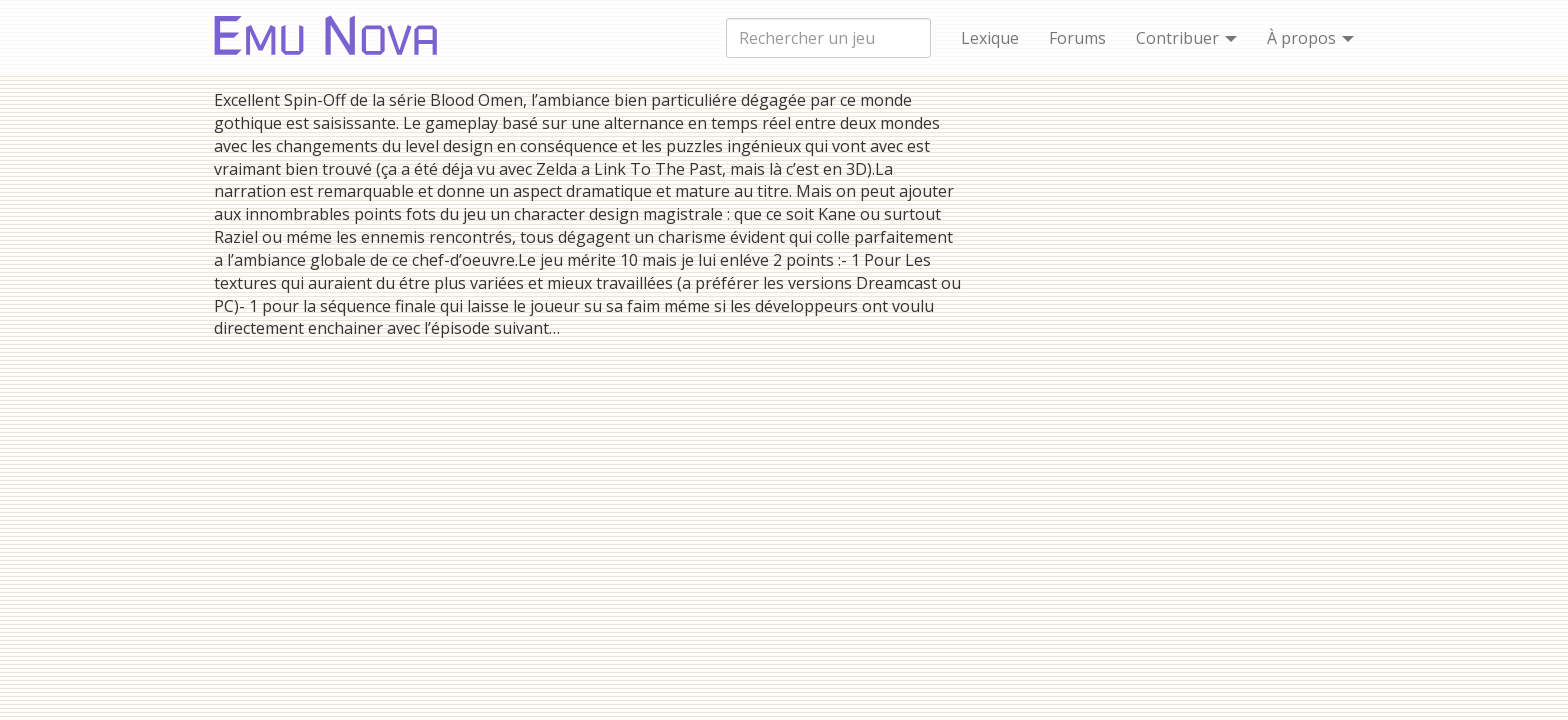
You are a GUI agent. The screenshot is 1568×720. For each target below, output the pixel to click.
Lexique (990, 38)
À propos (1310, 38)
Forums (1077, 38)
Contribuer (1186, 38)
